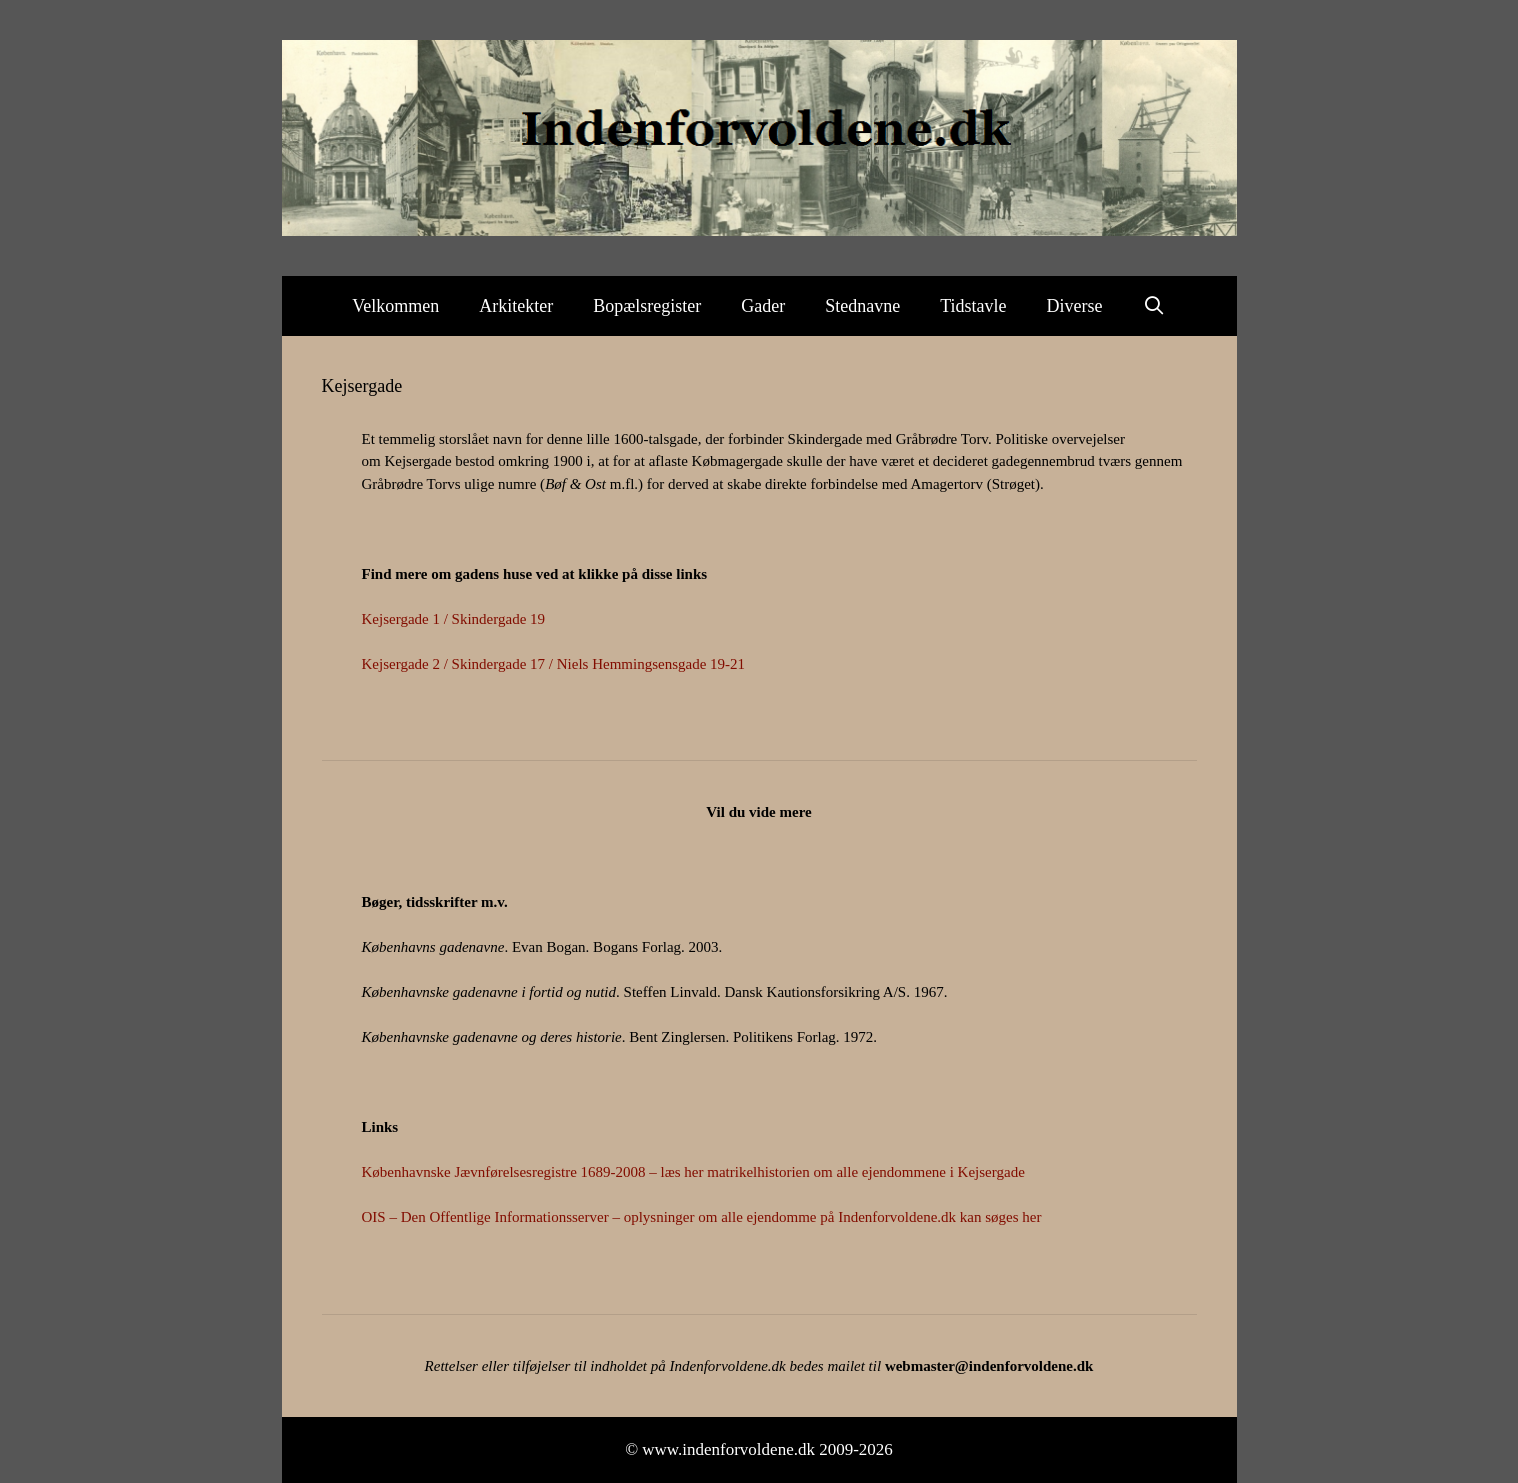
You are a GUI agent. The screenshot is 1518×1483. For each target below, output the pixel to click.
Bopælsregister (647, 306)
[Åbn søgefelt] (1154, 306)
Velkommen (395, 306)
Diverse (1075, 306)
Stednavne (862, 306)
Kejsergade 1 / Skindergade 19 (454, 619)
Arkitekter (516, 306)
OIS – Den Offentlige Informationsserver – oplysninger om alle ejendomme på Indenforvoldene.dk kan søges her (702, 1217)
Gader (763, 306)
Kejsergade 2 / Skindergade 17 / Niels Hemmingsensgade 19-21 (554, 664)
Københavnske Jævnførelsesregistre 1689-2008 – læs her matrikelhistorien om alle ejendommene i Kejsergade (693, 1172)
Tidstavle (973, 306)
